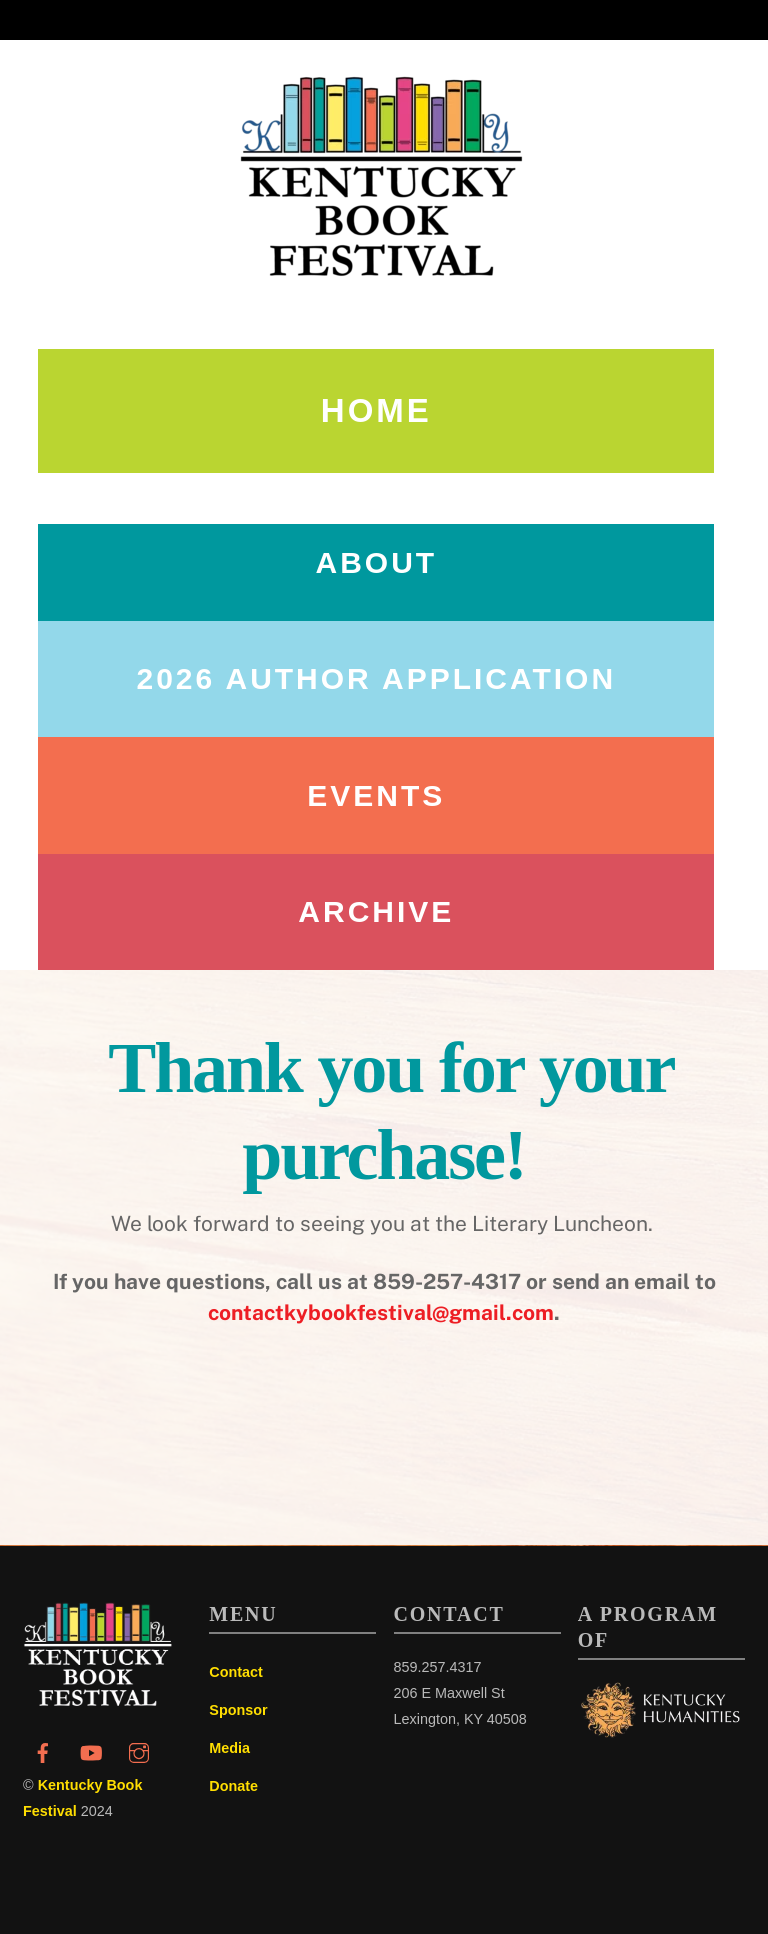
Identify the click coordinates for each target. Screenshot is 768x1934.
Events (376, 795)
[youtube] (91, 1751)
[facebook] (43, 1751)
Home (376, 410)
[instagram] (139, 1751)
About (376, 562)
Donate (233, 1786)
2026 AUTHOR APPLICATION (377, 678)
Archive (376, 911)
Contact (236, 1672)
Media (229, 1748)
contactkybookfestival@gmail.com (381, 1312)
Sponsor (238, 1710)
